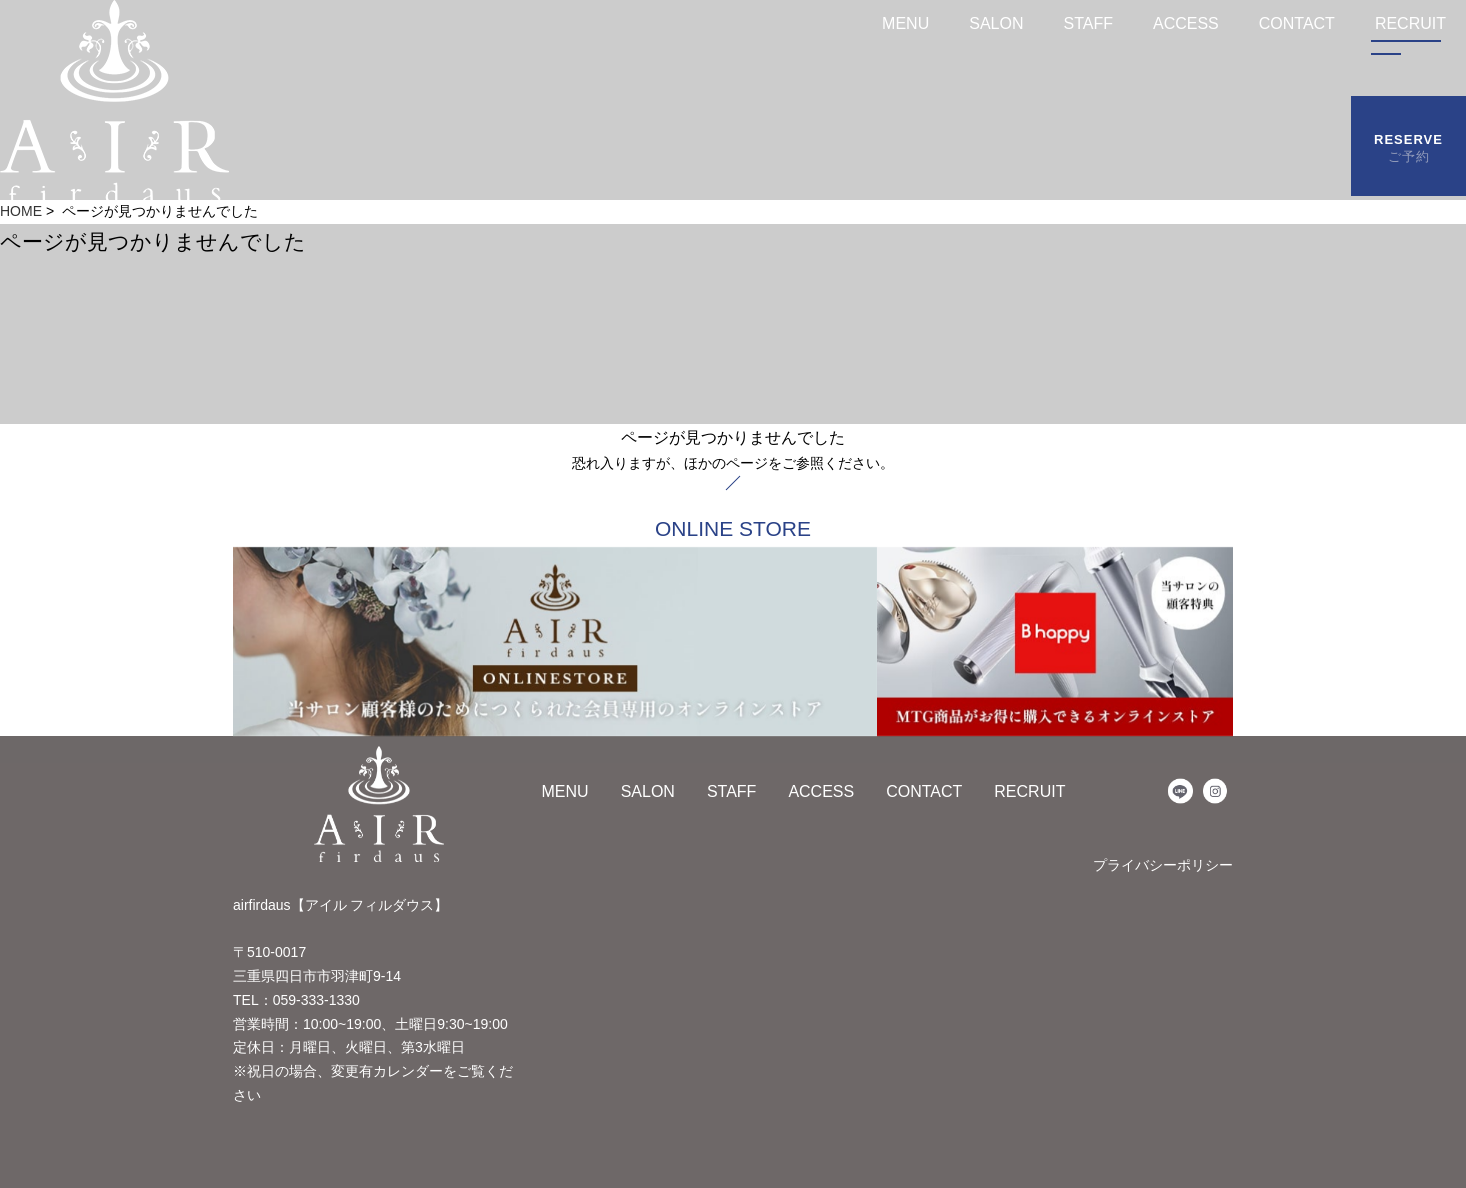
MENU (905, 23)
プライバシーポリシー (1163, 865)
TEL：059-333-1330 (296, 1000)
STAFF (1087, 23)
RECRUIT (1029, 791)
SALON (996, 23)
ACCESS (1186, 23)
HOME (21, 211)
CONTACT (1297, 23)
